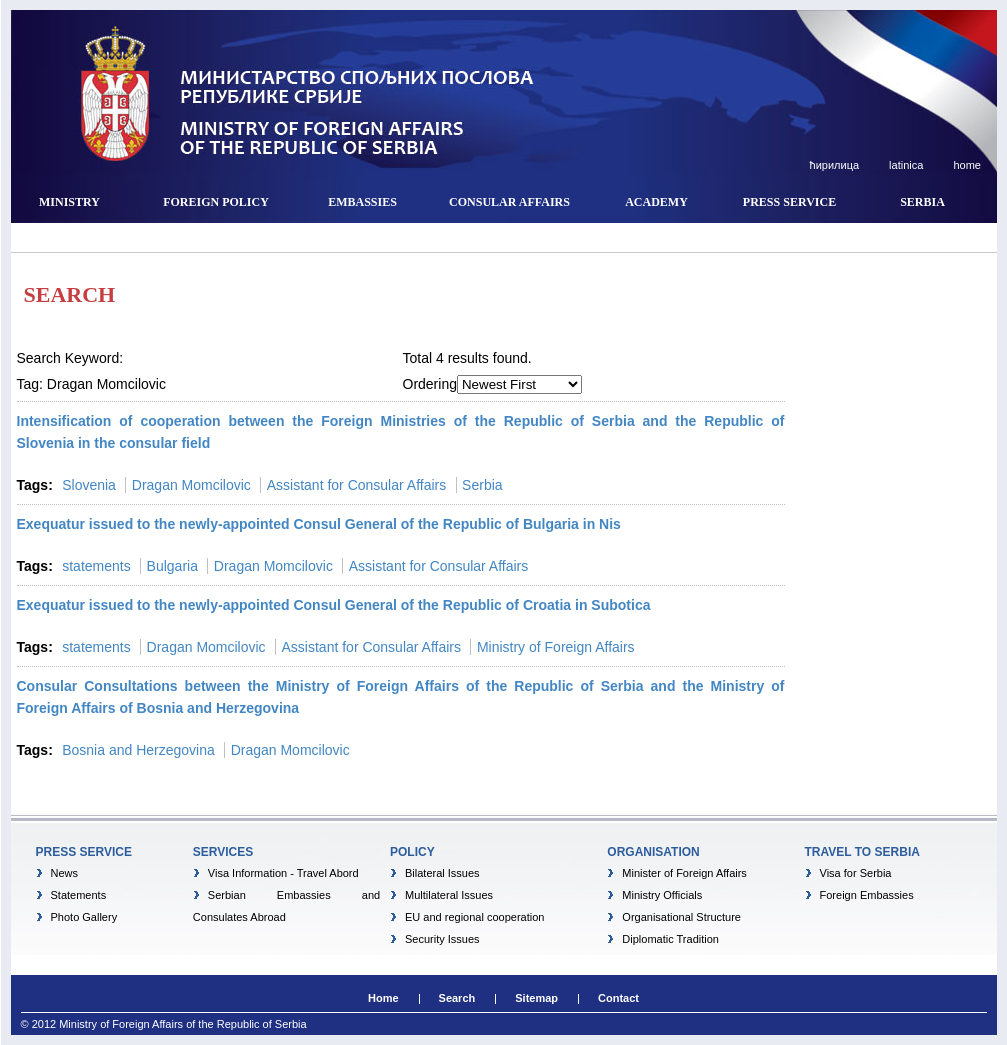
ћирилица (833, 165)
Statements (79, 895)
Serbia (482, 485)
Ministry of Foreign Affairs (556, 647)
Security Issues (442, 939)
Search (457, 998)
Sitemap (536, 998)
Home (383, 998)
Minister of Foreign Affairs (684, 873)
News (65, 873)
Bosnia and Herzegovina (138, 750)
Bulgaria (172, 566)
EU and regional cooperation (474, 917)
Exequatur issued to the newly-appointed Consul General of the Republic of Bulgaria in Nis (319, 524)
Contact (618, 998)
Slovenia (89, 485)
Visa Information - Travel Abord (283, 873)
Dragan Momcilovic (191, 485)
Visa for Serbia (856, 873)
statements (96, 566)
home (965, 165)
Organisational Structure (681, 917)
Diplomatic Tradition (670, 939)
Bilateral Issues (442, 873)
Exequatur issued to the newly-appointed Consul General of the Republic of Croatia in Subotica (334, 605)
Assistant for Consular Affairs (356, 485)
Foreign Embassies (867, 895)
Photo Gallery (84, 917)
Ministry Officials (662, 895)
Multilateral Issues (449, 895)
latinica (904, 165)
